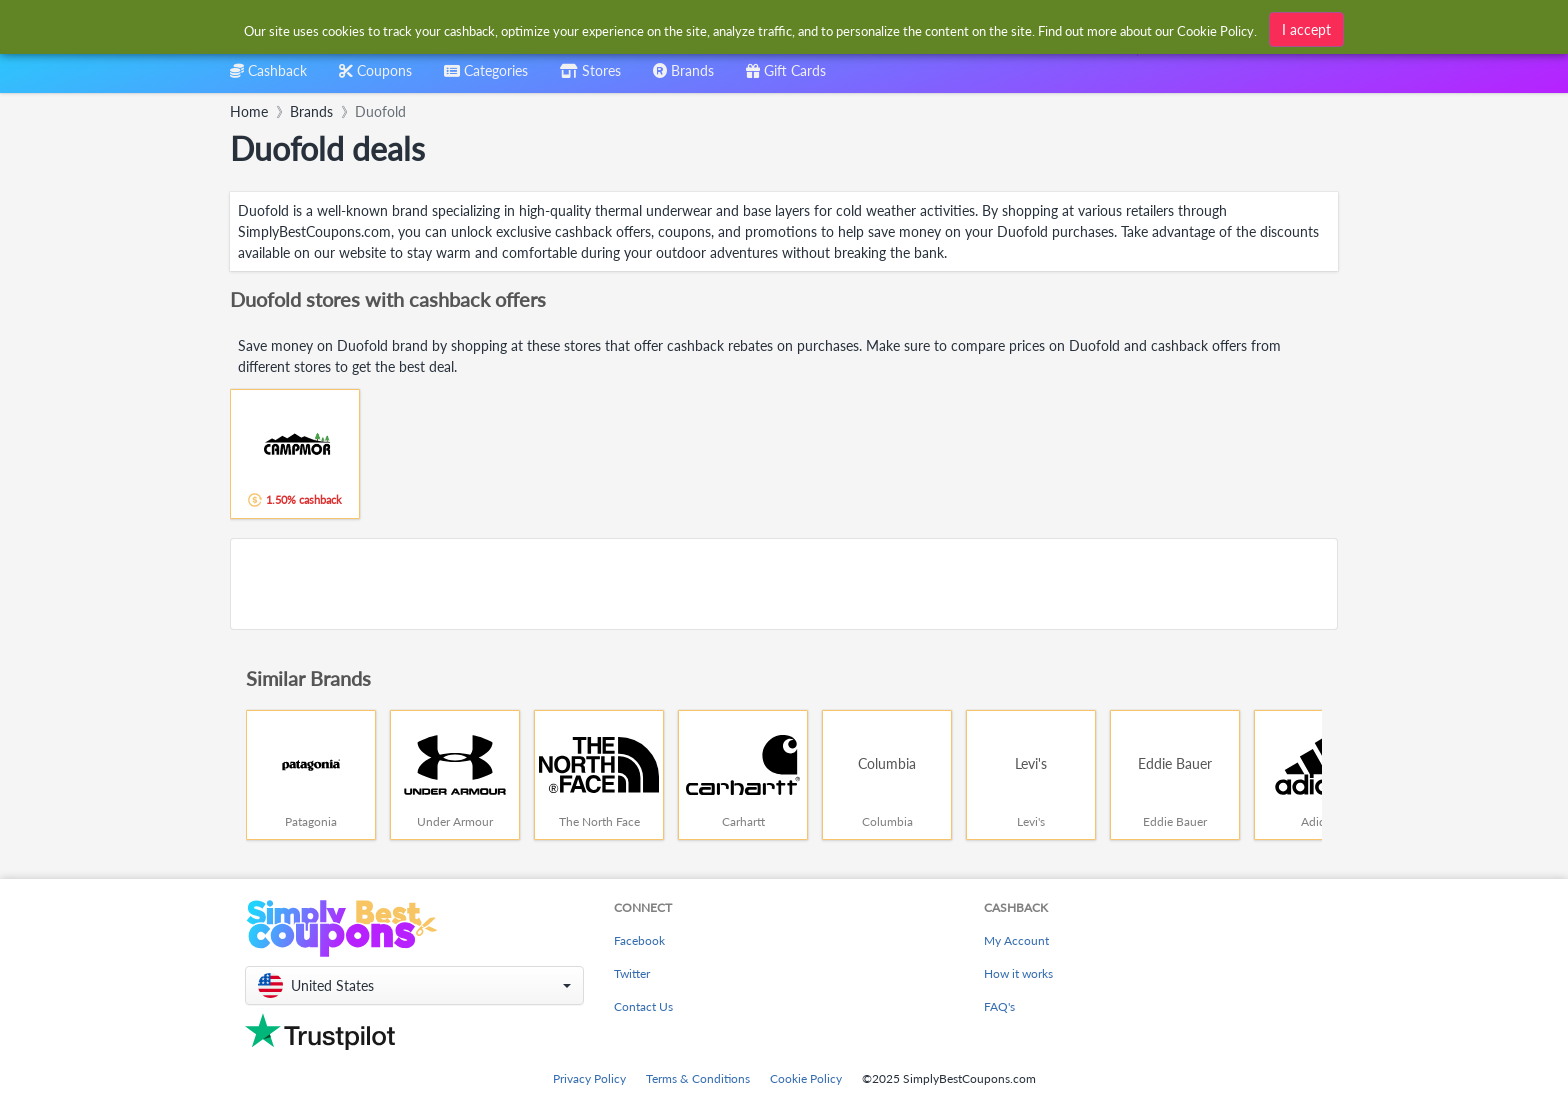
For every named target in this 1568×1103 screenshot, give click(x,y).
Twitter (632, 973)
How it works (1018, 973)
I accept (1306, 26)
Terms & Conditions (698, 1078)
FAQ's (999, 1006)
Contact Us (643, 1006)
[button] (414, 985)
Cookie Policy (806, 1078)
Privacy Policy (589, 1078)
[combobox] (751, 28)
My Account (1016, 940)
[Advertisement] (784, 584)
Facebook (639, 940)
